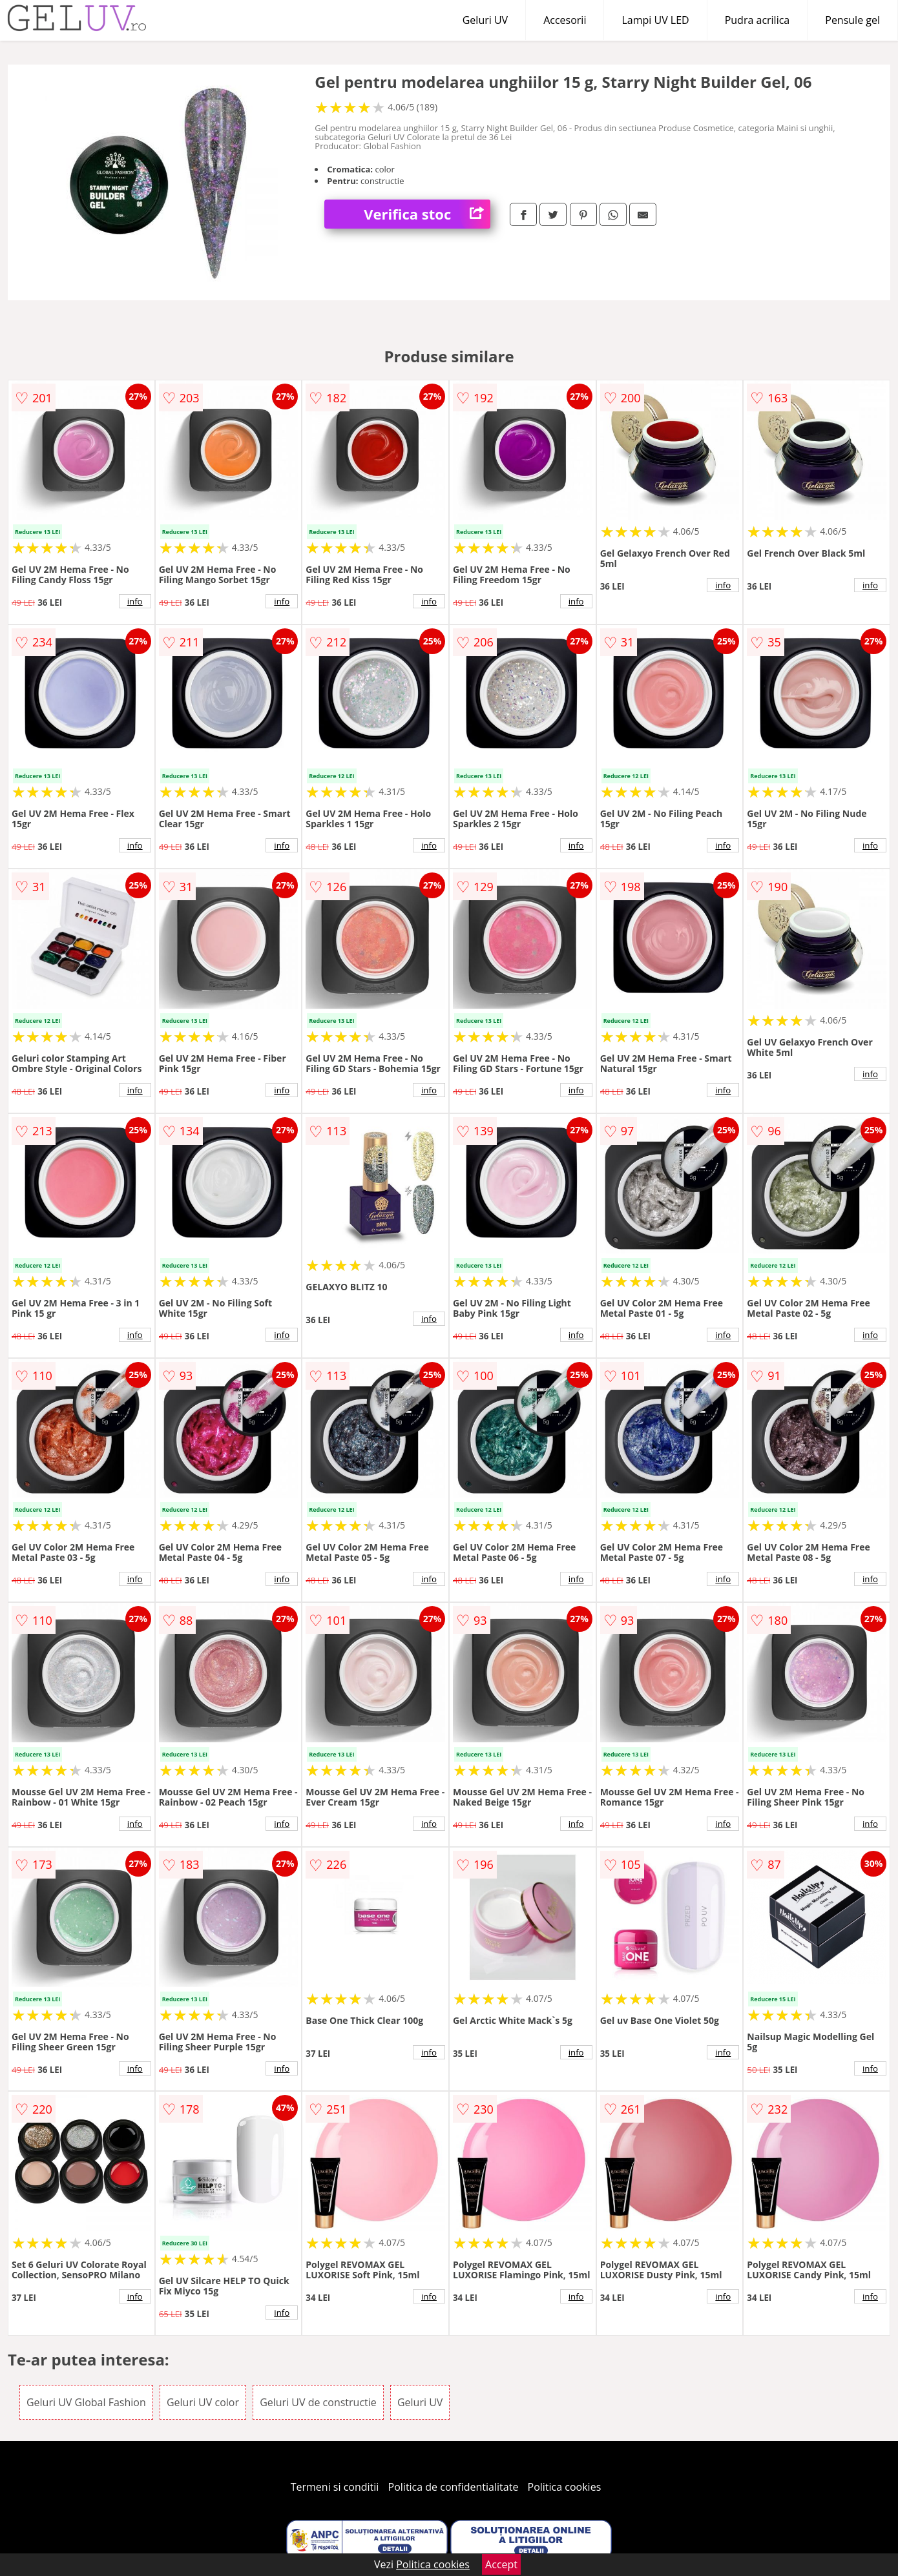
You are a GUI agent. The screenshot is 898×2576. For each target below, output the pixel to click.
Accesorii (564, 20)
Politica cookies (564, 2487)
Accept (501, 2564)
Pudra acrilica (757, 20)
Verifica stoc (427, 214)
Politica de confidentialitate (453, 2487)
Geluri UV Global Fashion (86, 2402)
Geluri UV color (203, 2402)
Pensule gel (852, 20)
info (135, 601)
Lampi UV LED (655, 20)
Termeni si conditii (335, 2487)
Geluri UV (485, 20)
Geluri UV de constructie (318, 2402)
